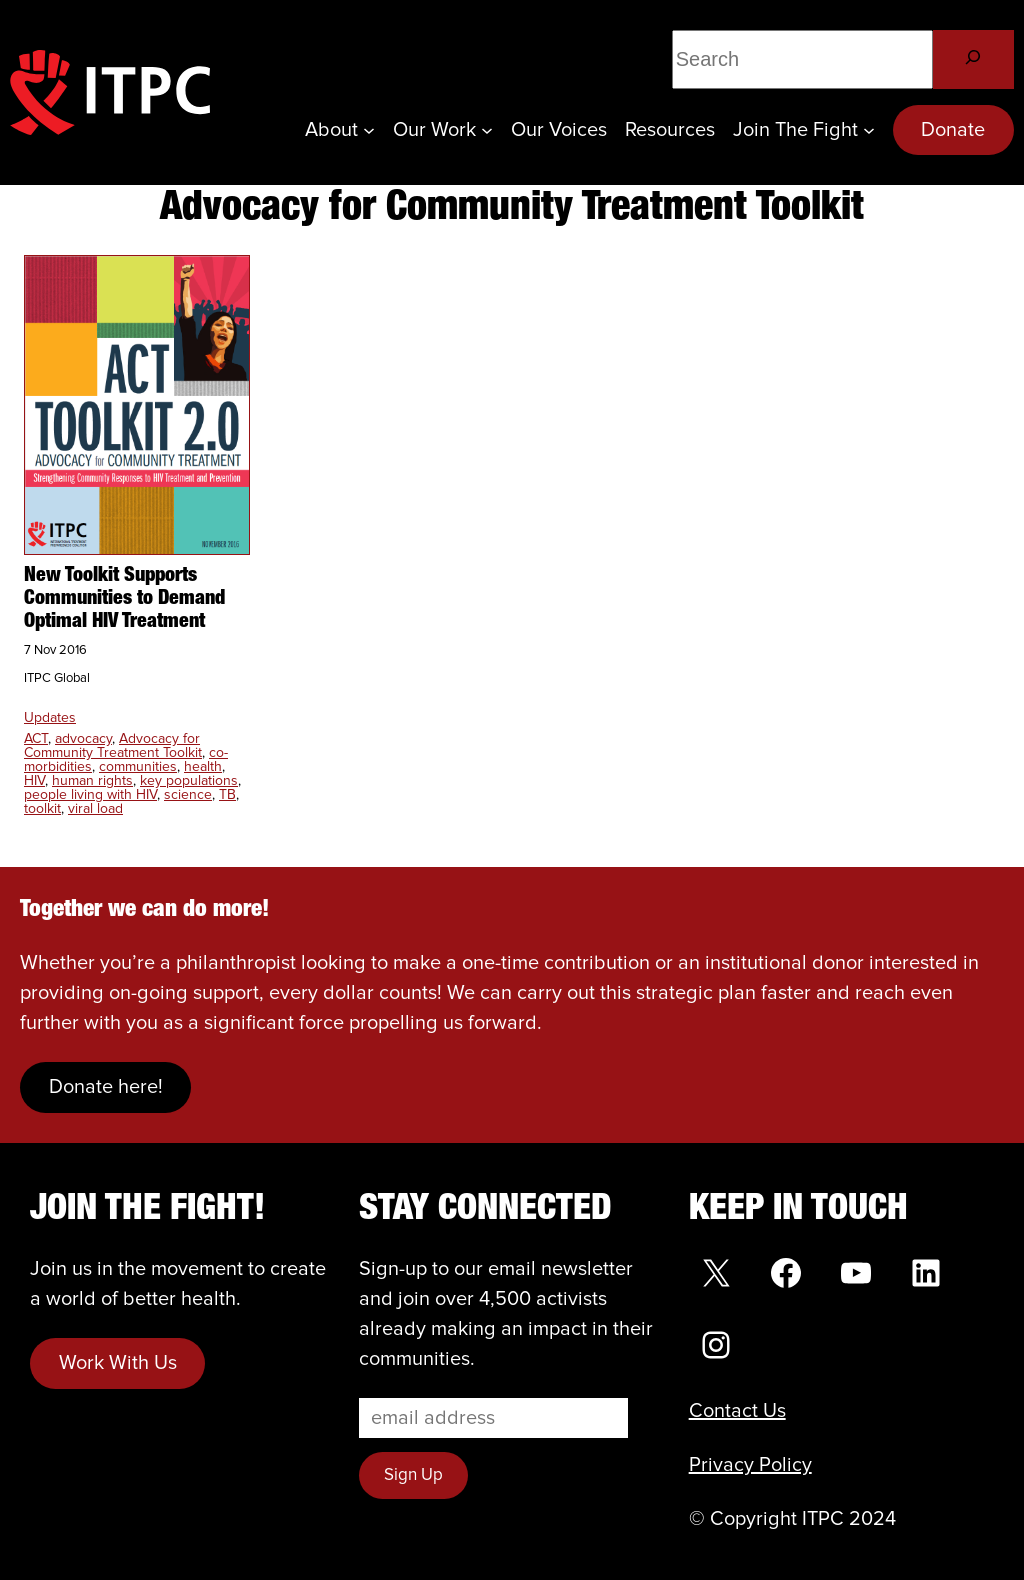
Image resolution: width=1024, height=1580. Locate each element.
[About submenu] (369, 130)
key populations (189, 781)
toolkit (42, 809)
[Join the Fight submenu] (869, 130)
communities (138, 767)
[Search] (973, 59)
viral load (95, 809)
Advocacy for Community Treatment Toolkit (113, 746)
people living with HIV (90, 795)
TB (227, 795)
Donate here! (106, 1087)
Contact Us (737, 1411)
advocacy (83, 739)
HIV (34, 781)
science (188, 795)
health (203, 767)
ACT (36, 739)
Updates (50, 718)
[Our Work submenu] (487, 130)
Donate (953, 130)
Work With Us (118, 1363)
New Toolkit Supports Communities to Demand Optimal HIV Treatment (124, 599)
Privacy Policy (750, 1465)
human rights (92, 781)
